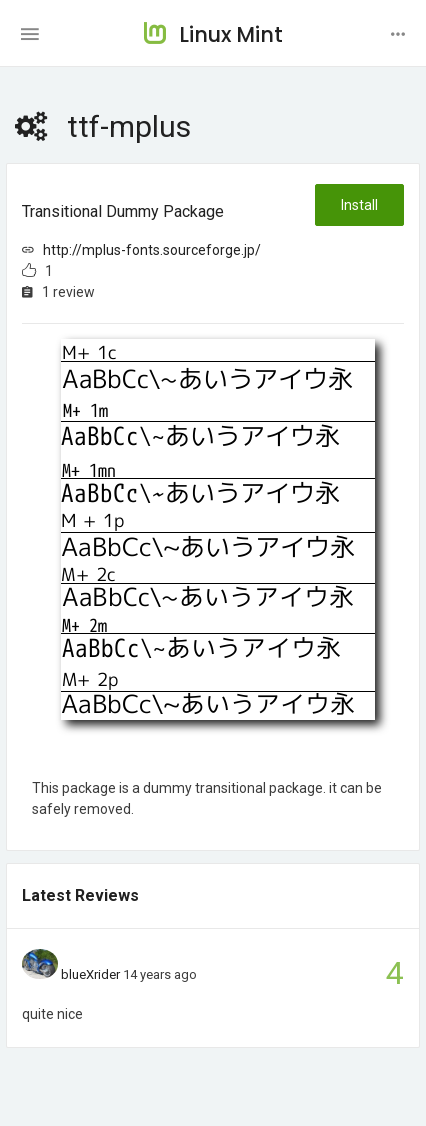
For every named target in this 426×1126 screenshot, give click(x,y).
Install (359, 205)
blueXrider (90, 974)
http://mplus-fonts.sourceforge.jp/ (152, 250)
